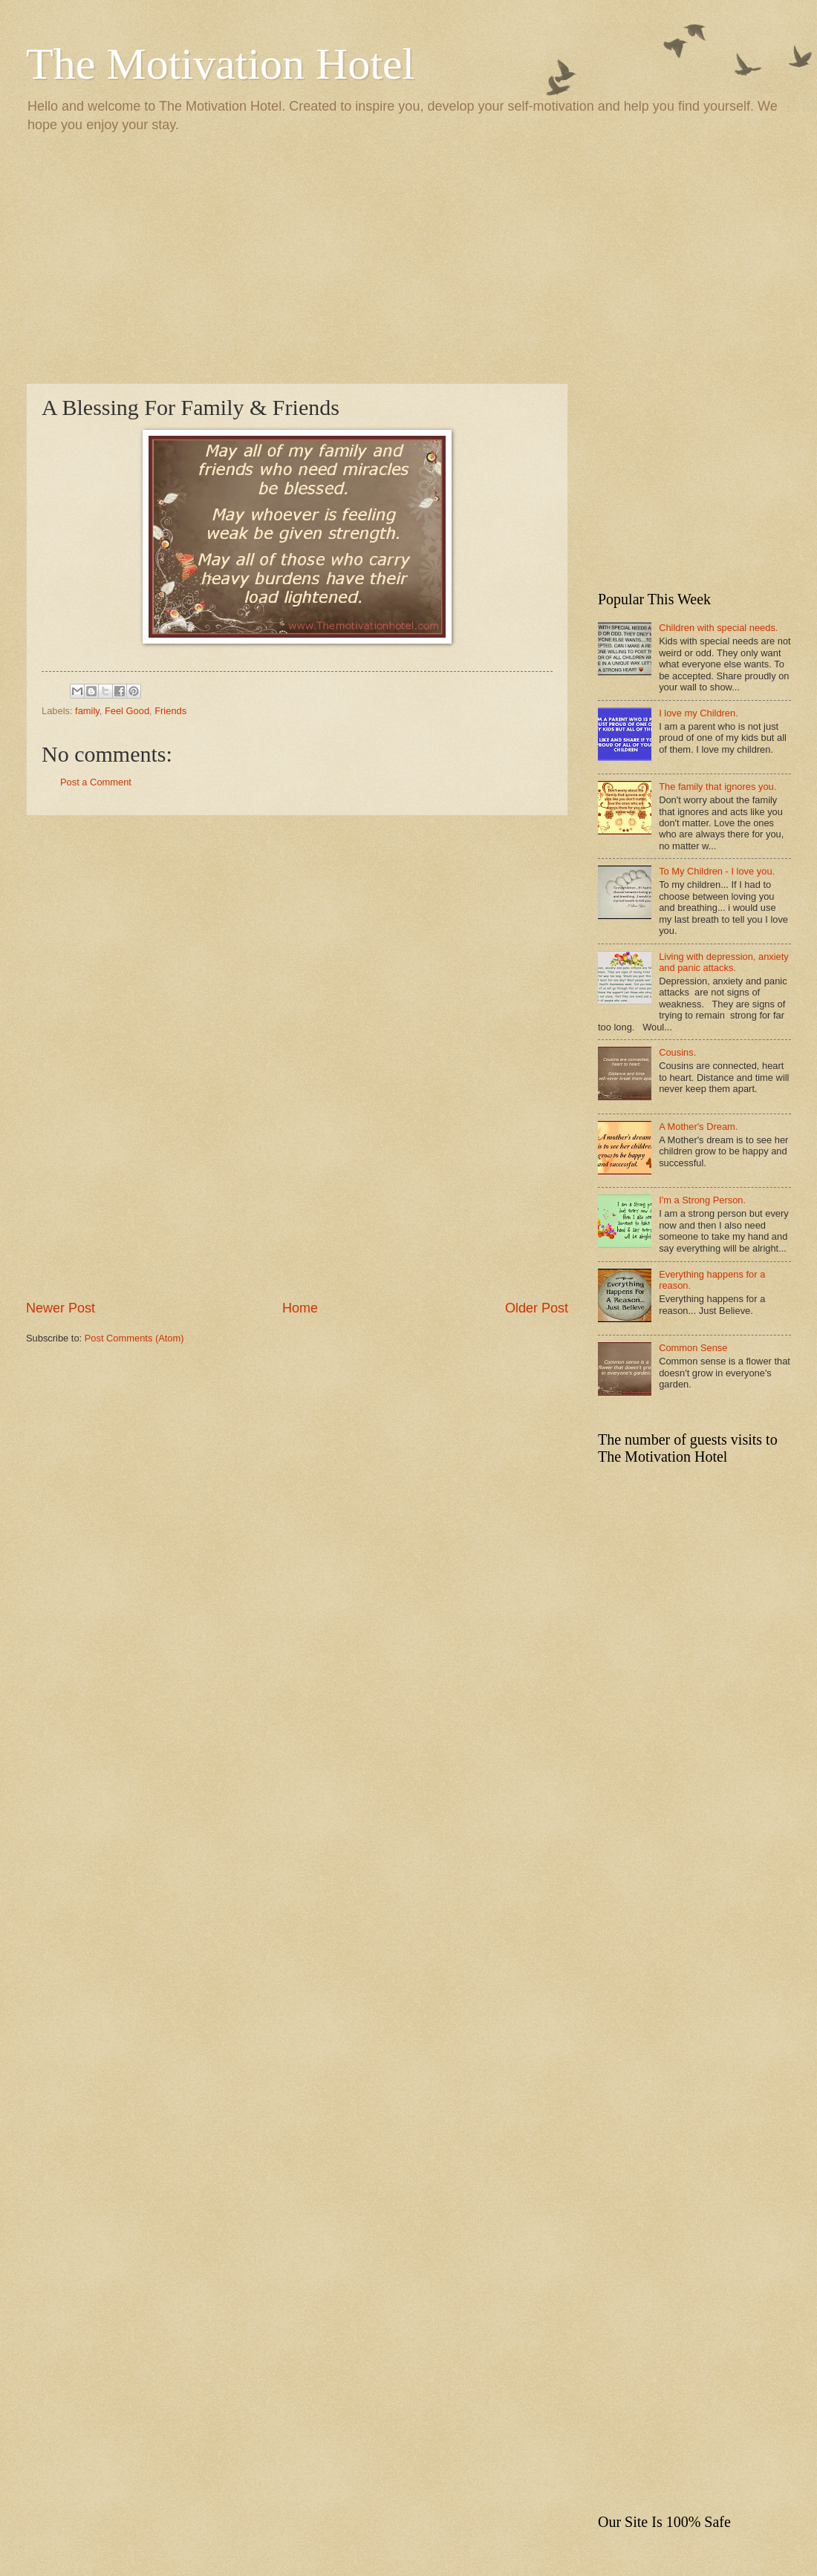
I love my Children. (698, 713)
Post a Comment (95, 782)
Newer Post (60, 1308)
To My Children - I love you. (717, 871)
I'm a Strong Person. (702, 1200)
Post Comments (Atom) (134, 1338)
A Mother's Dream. (698, 1126)
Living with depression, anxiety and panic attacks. (724, 962)
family (87, 710)
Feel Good (127, 710)
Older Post (536, 1308)
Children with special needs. (718, 627)
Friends (170, 710)
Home (300, 1308)
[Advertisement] (408, 257)
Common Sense (693, 1347)
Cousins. (677, 1052)
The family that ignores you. (717, 786)
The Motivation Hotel (220, 63)
